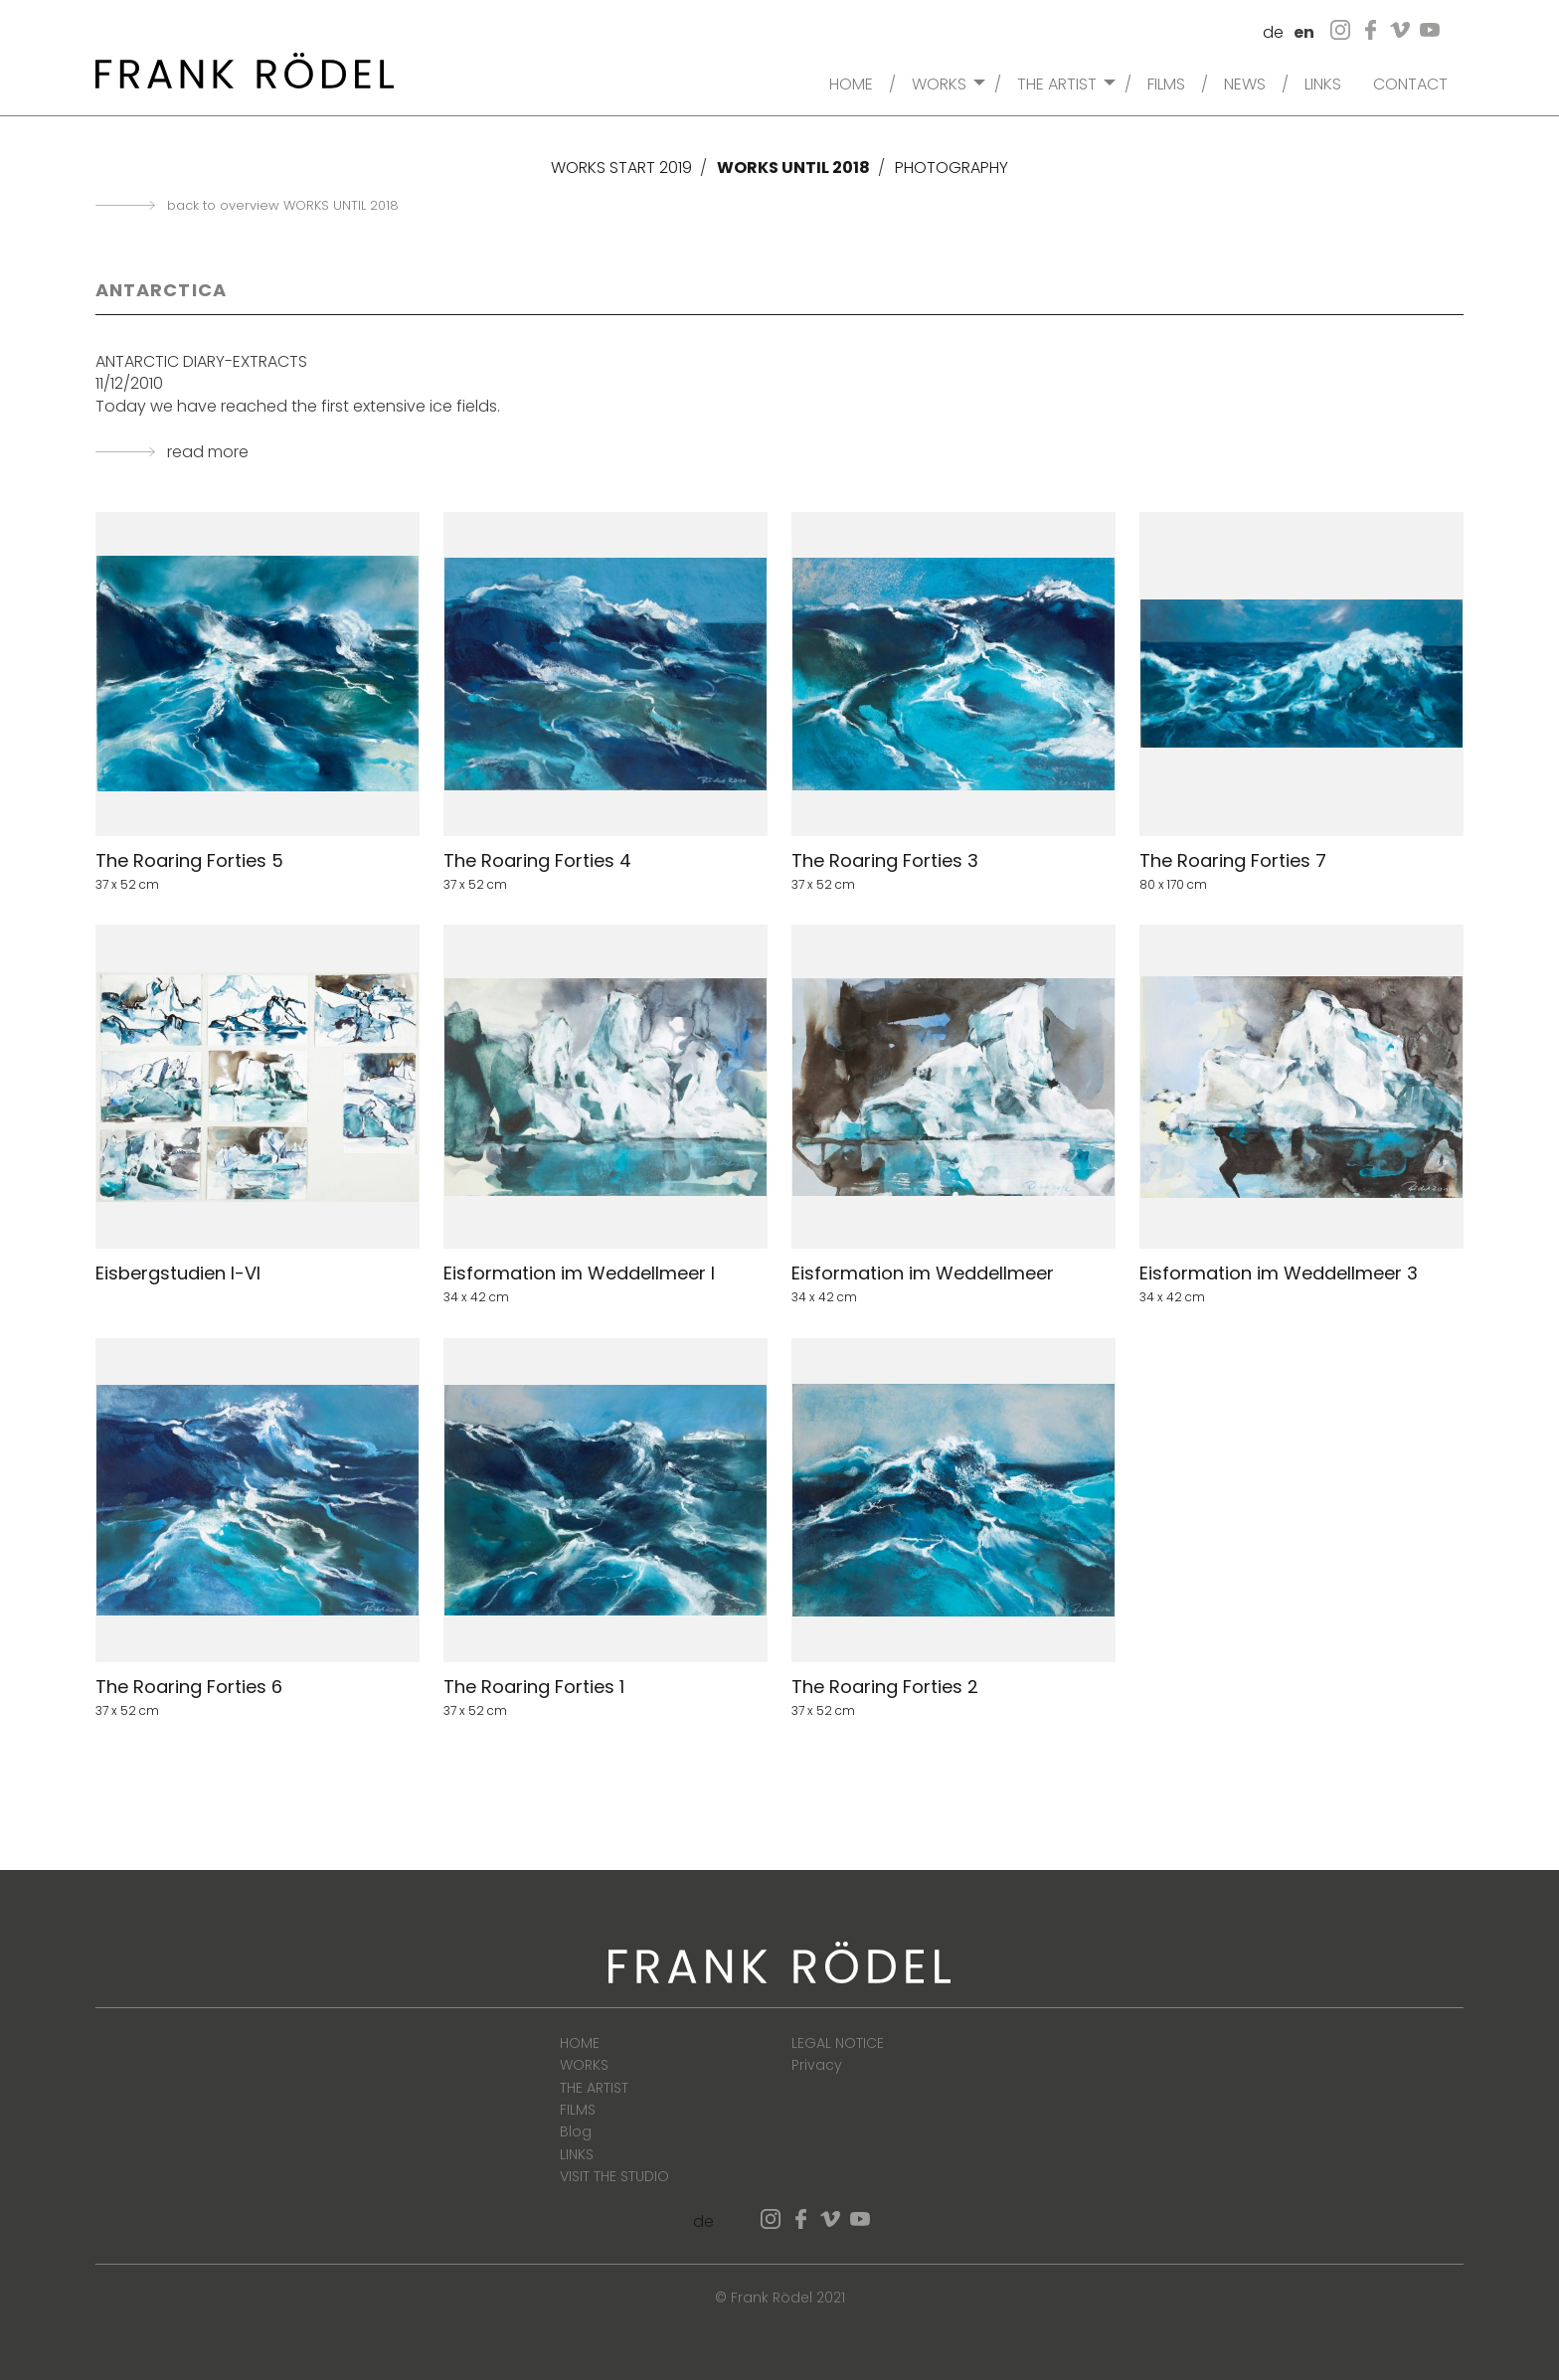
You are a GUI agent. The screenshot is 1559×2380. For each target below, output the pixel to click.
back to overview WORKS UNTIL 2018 (283, 206)
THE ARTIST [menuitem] (1057, 82)
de (1273, 32)
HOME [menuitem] (851, 82)
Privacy (816, 2065)
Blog (576, 2131)
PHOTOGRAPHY (951, 167)
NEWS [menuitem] (1245, 82)
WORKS (584, 2065)
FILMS (578, 2110)
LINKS (577, 2154)
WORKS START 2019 (621, 167)
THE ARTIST (594, 2088)
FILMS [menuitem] (1166, 82)
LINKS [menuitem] (1322, 82)
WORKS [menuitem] (939, 82)
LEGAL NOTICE (837, 2043)
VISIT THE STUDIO (614, 2176)
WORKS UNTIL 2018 (793, 167)
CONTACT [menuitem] (1410, 82)
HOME (580, 2043)
